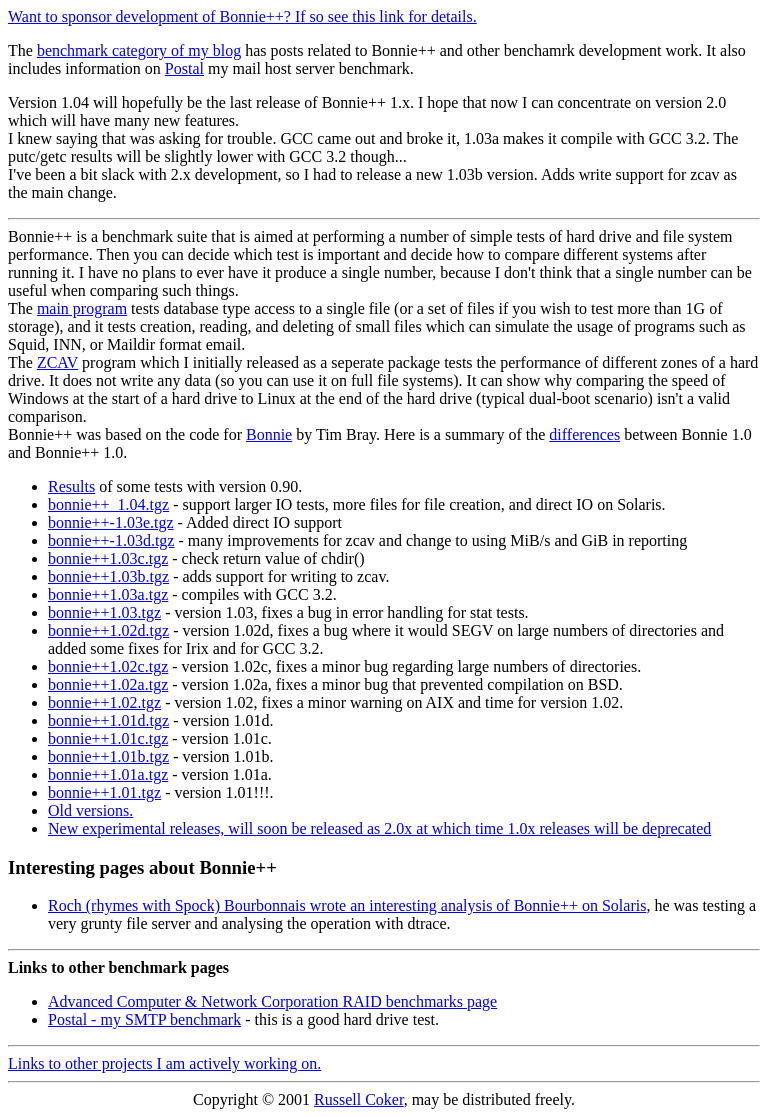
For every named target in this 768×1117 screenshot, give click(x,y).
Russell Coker (359, 1099)
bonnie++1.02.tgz (104, 702)
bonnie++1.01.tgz (104, 792)
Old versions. (90, 810)
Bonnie (269, 434)
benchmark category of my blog (139, 50)
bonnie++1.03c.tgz (108, 558)
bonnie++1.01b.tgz (108, 756)
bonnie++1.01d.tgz (108, 720)
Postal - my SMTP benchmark (144, 1019)
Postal (184, 68)
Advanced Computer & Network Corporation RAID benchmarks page (272, 1001)
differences (584, 434)
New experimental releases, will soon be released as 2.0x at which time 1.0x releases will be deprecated (379, 828)
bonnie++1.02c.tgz (108, 666)
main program (82, 308)
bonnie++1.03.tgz (104, 612)
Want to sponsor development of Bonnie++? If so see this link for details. (242, 16)
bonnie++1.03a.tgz (108, 594)
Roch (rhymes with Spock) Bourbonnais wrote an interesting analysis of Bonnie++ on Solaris (347, 905)
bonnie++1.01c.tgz (108, 738)
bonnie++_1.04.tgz (108, 504)
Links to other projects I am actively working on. (164, 1063)
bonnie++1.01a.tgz (108, 774)
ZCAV (57, 362)
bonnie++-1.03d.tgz (111, 540)
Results (71, 486)
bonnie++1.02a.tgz (108, 684)
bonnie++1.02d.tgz (108, 630)
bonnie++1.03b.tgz (108, 576)
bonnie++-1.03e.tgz (111, 522)
